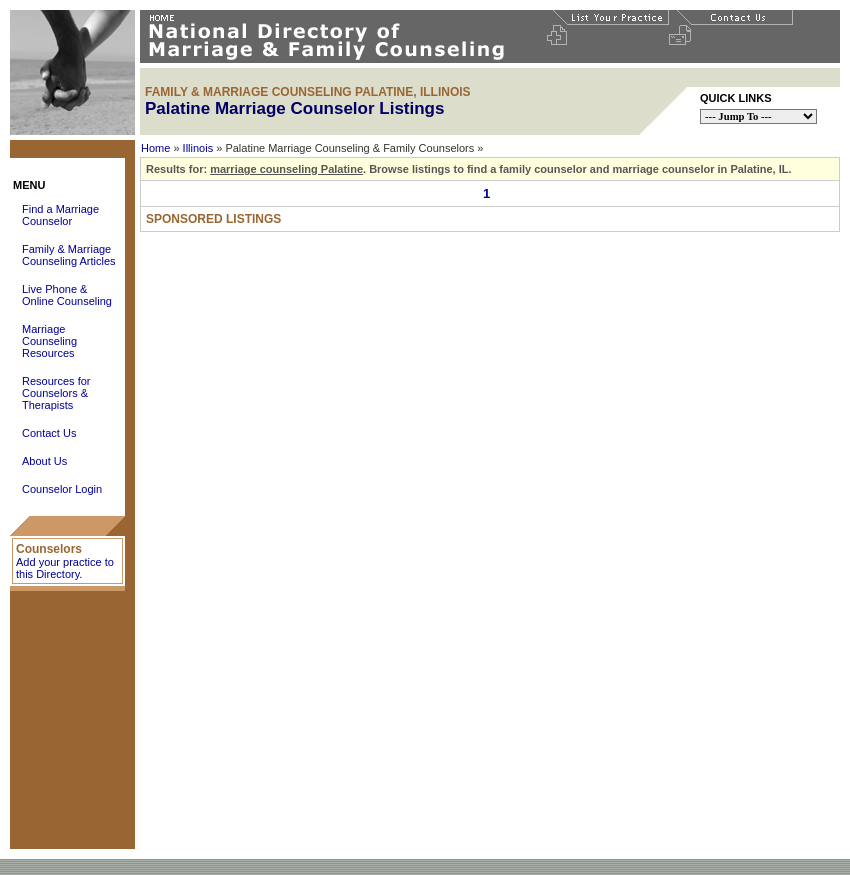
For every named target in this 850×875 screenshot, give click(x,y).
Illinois (198, 148)
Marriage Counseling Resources (49, 341)
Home (155, 148)
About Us (44, 461)
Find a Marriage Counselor (60, 215)
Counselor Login (62, 489)
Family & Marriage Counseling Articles (69, 255)
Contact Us (49, 433)
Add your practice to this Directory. (65, 568)
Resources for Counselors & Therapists (56, 393)
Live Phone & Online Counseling (67, 295)
